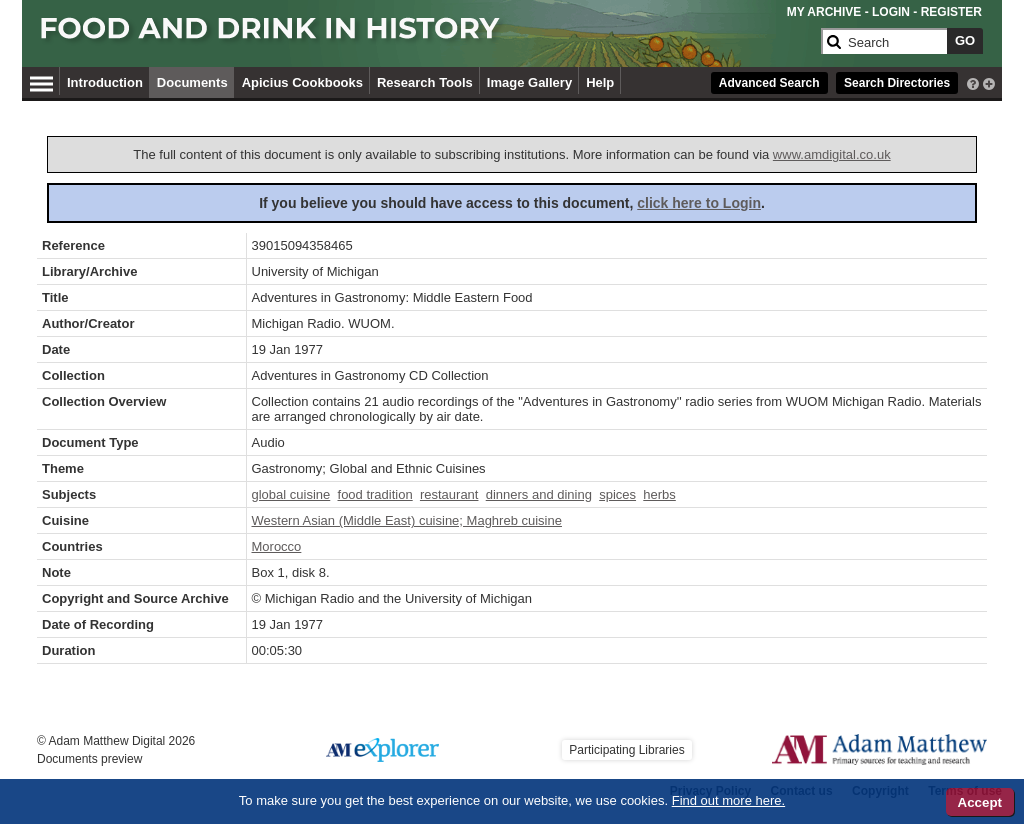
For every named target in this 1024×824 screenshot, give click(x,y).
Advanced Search (769, 83)
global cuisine (291, 494)
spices (617, 494)
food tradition (375, 494)
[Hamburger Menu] (41, 81)
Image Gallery (529, 82)
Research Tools (425, 82)
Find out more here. (728, 800)
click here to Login (699, 203)
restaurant (449, 494)
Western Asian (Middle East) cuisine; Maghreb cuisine (407, 520)
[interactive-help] (973, 82)
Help (600, 82)
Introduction (105, 82)
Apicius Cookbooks (302, 82)
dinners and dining (539, 494)
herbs (659, 494)
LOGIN (891, 12)
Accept (980, 802)
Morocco (277, 546)
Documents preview (89, 759)
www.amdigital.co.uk (832, 154)
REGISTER (951, 12)
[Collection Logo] (426, 36)
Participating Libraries (626, 750)
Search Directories (897, 83)
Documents (192, 82)
